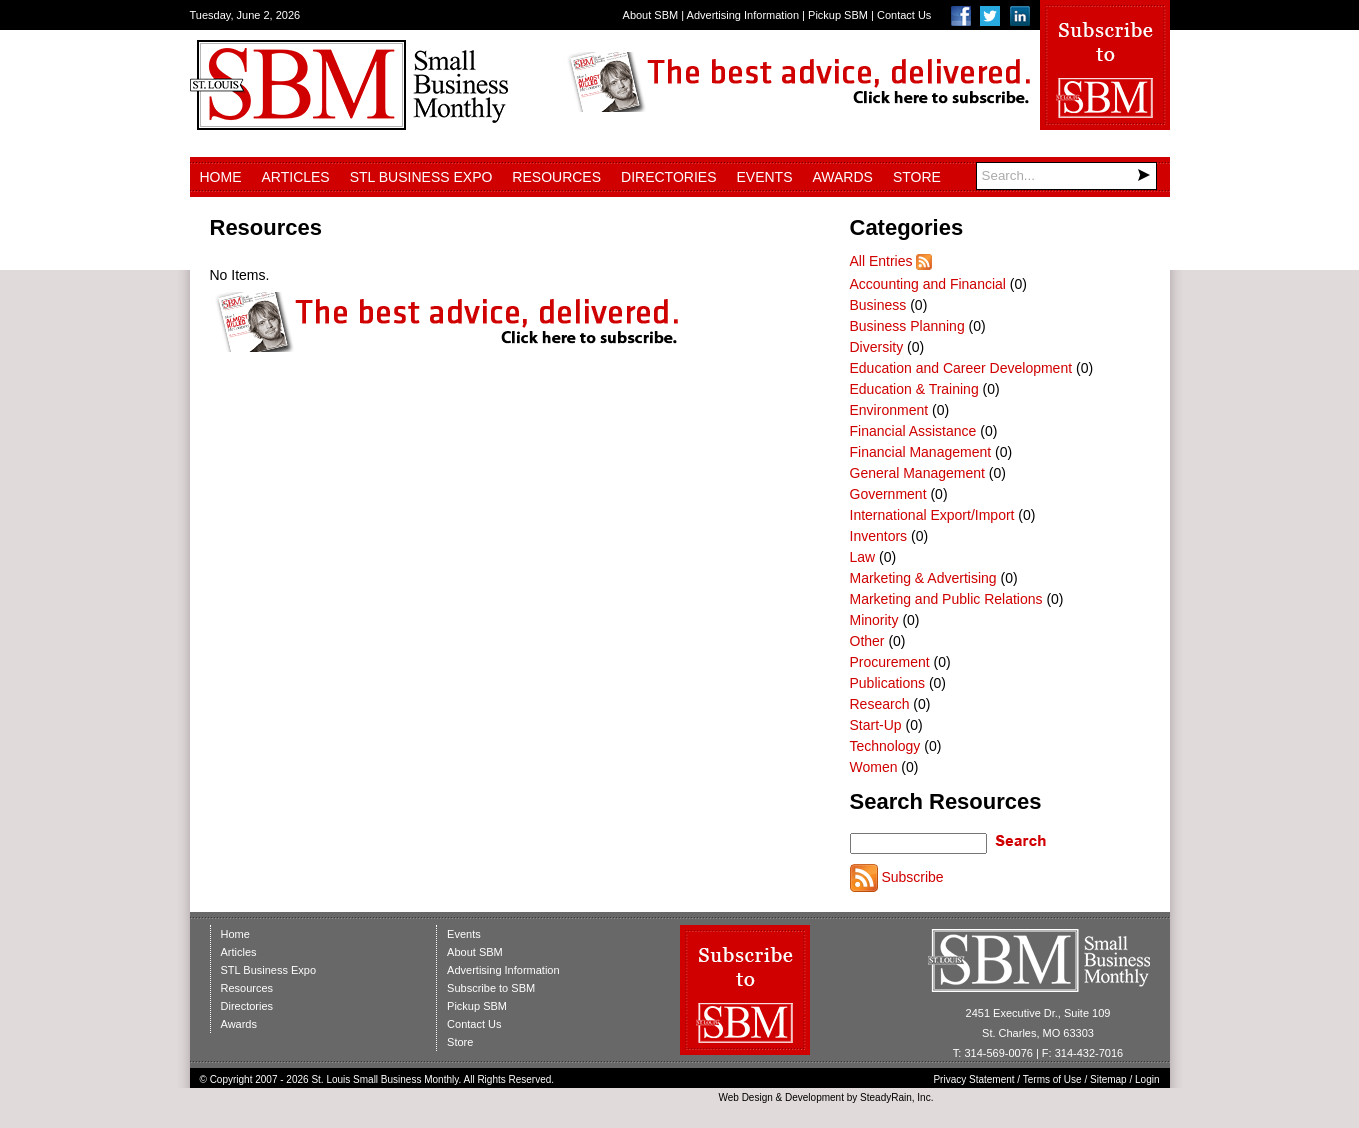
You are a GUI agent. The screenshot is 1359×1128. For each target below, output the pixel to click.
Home (221, 177)
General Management (917, 473)
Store (917, 177)
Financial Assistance (913, 431)
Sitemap (1108, 1079)
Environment (889, 410)
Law (863, 557)
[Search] (1066, 176)
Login (1147, 1079)
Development (814, 1097)
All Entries (881, 261)
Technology (885, 746)
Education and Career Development (961, 368)
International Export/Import (932, 515)
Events (764, 177)
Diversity (877, 347)
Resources (556, 177)
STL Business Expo (421, 177)
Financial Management (921, 452)
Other (867, 641)
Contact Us (904, 15)
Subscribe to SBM (491, 988)
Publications (888, 683)
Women (874, 767)
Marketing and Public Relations (946, 599)
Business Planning (907, 326)
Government (888, 494)
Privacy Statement (973, 1079)
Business (878, 305)
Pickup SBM (838, 15)
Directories (668, 177)
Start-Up (876, 725)
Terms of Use (1052, 1079)
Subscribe (912, 877)
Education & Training (914, 389)
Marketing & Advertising (923, 578)
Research (880, 704)
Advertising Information (743, 15)
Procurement (890, 662)
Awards (843, 177)
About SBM (651, 15)
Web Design (745, 1097)
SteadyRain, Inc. (896, 1097)
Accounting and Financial (928, 284)
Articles (296, 177)
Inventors (879, 536)
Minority (874, 620)
